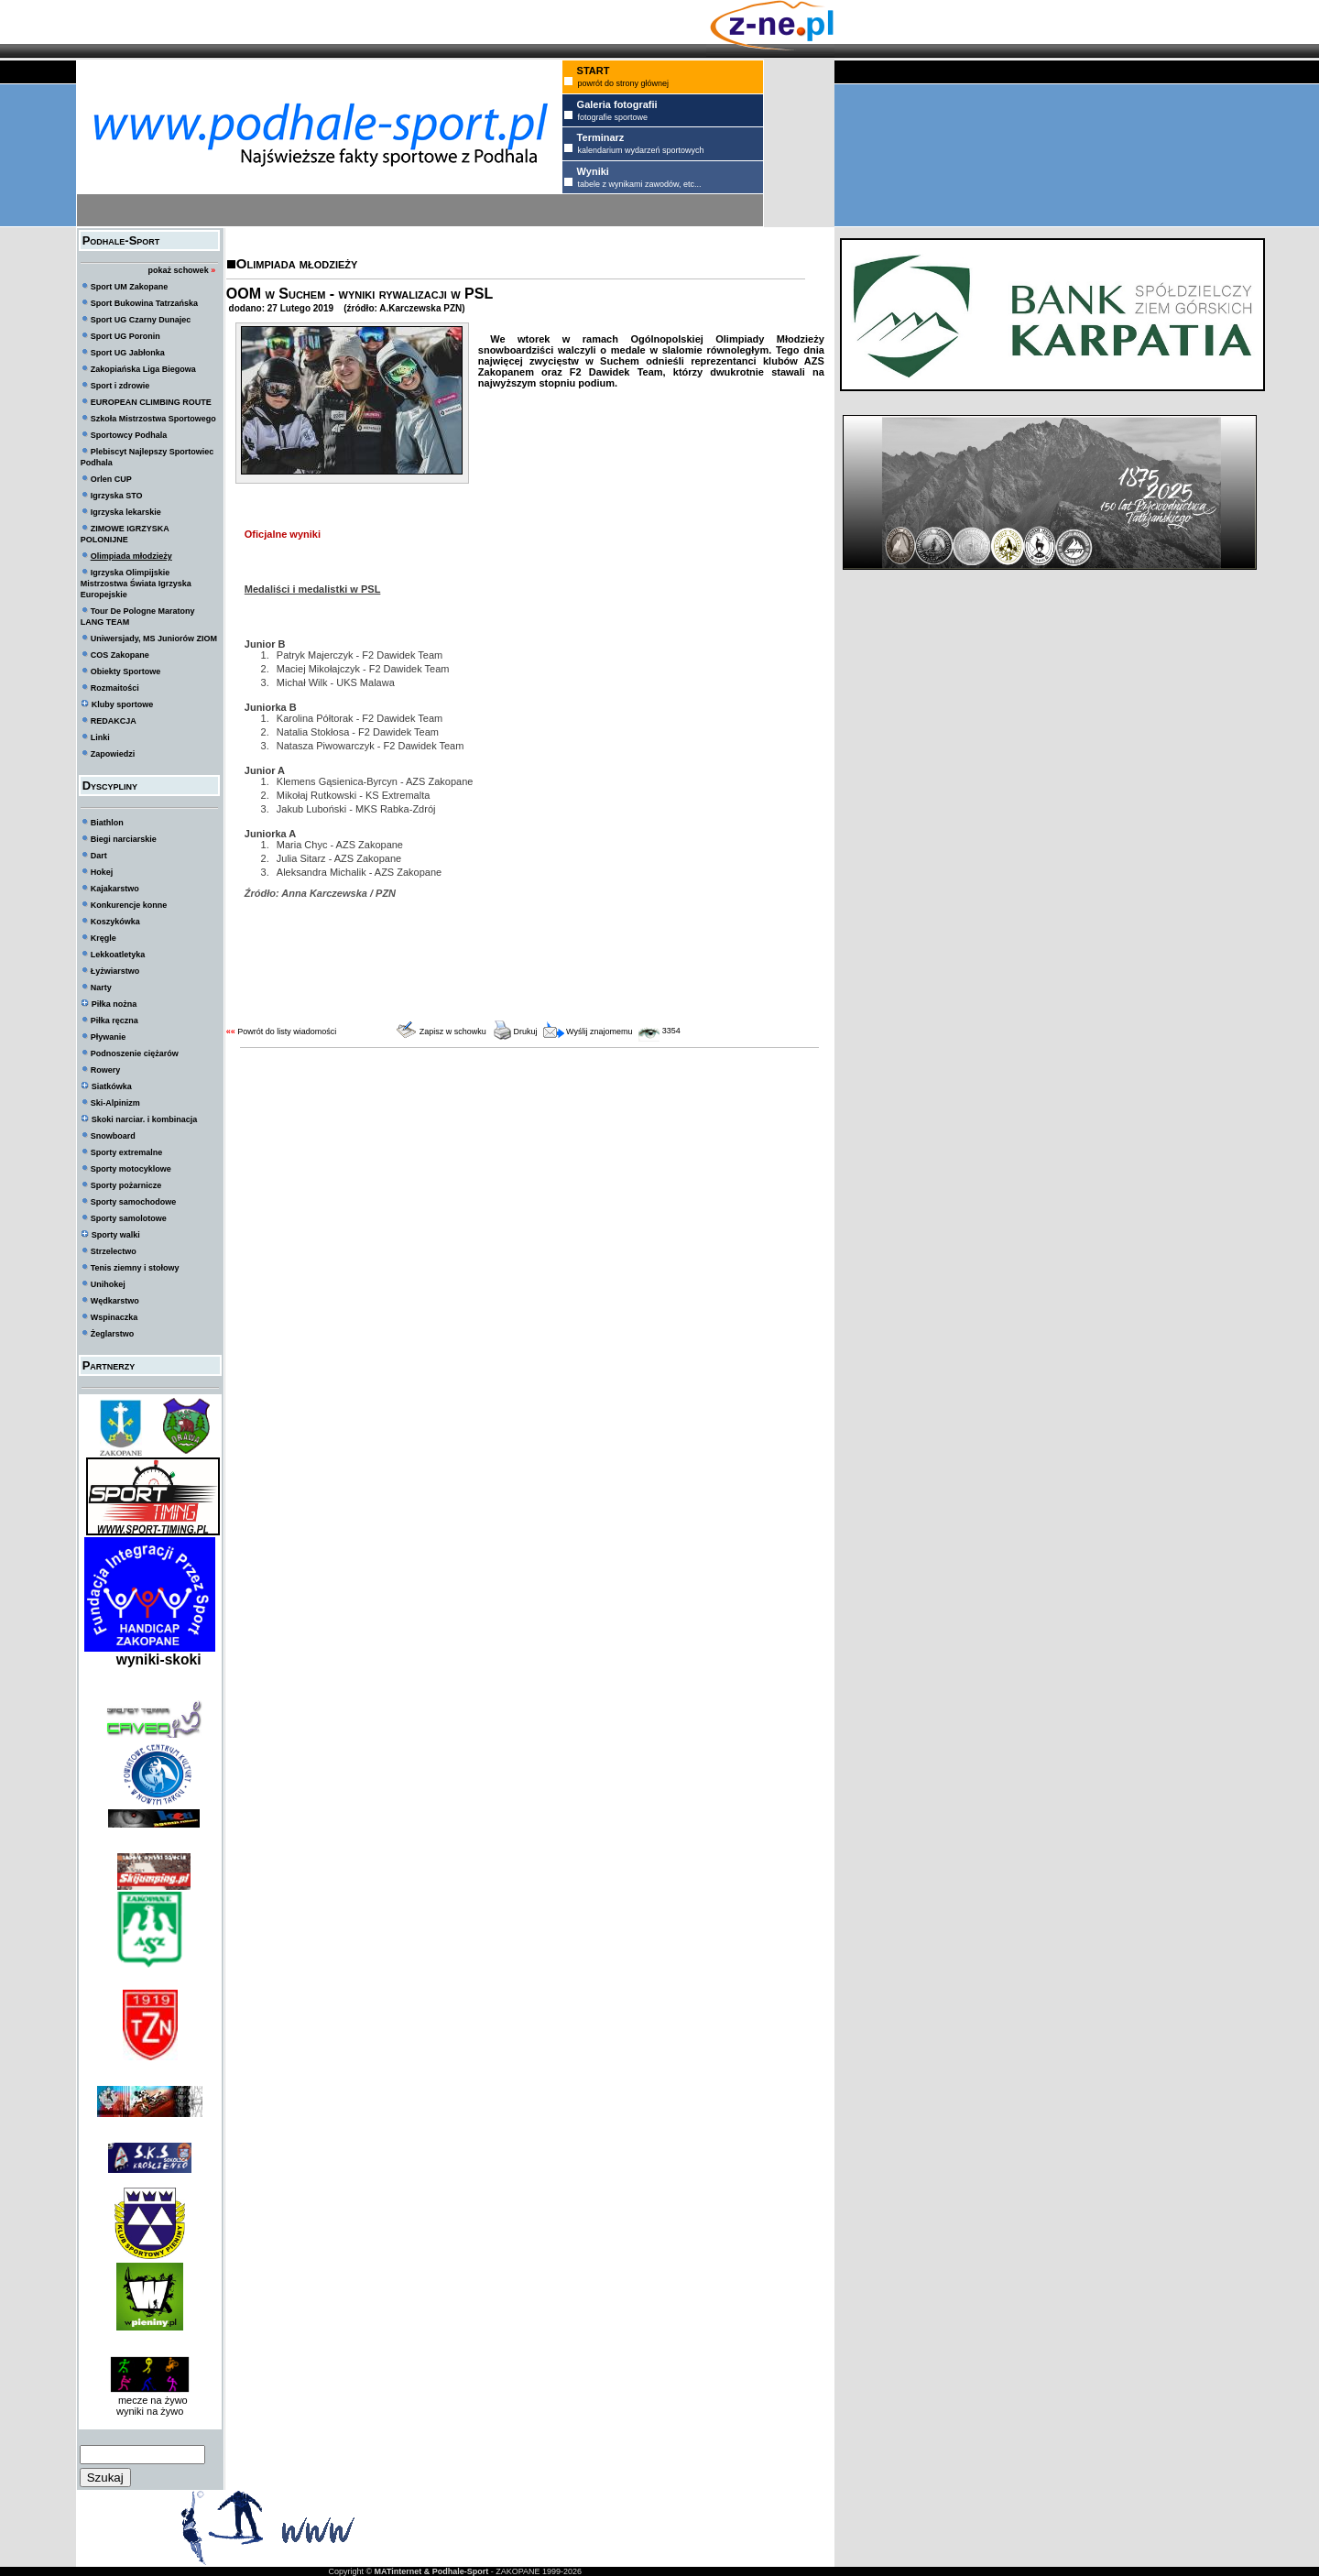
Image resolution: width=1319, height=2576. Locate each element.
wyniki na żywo (149, 2411)
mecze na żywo (150, 2400)
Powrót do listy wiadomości (286, 1031)
